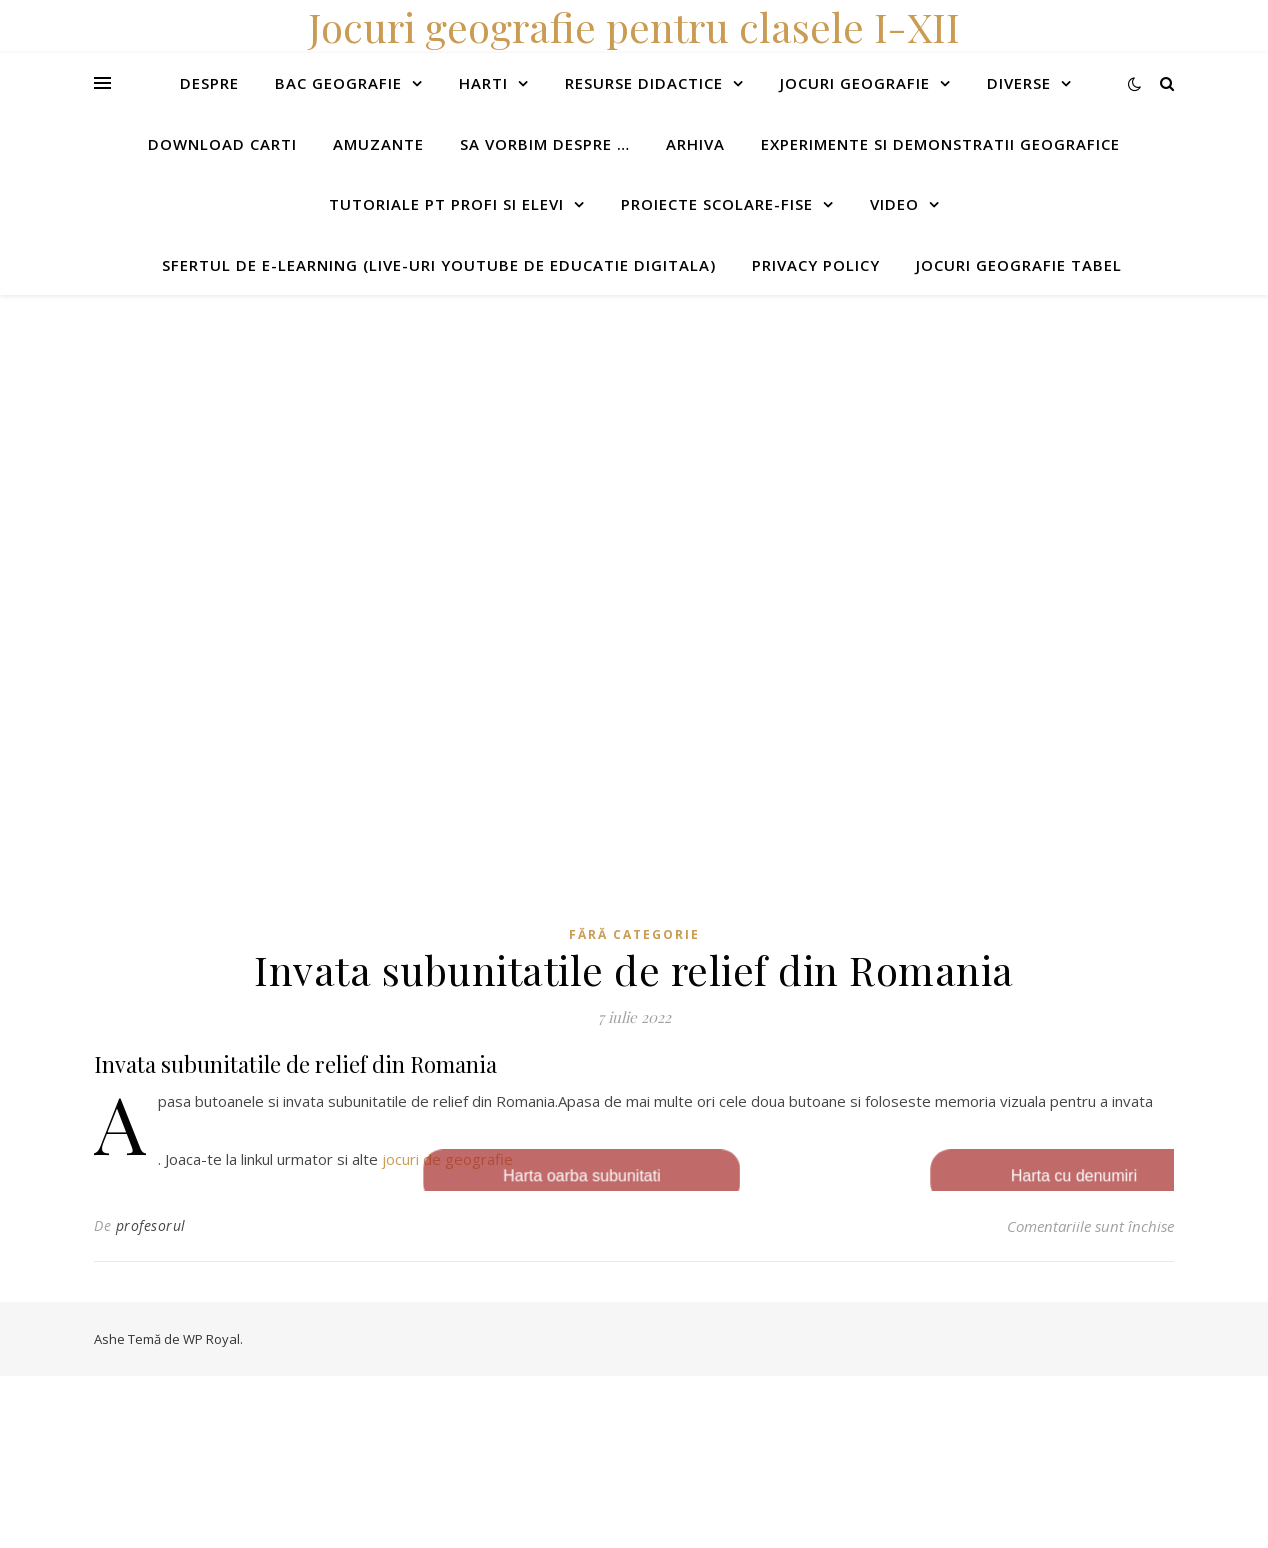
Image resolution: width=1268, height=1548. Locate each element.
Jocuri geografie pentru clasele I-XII (634, 26)
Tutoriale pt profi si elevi (446, 204)
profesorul (151, 1225)
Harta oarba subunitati (568, 1177)
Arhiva (695, 144)
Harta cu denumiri (1085, 1177)
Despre (209, 83)
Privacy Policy (816, 265)
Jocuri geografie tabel (1019, 265)
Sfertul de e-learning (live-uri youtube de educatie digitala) (439, 265)
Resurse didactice (644, 83)
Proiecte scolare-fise (717, 204)
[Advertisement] (600, 435)
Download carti (222, 144)
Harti (483, 83)
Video (894, 204)
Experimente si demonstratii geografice (940, 144)
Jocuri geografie (855, 83)
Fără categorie (634, 934)
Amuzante (378, 144)
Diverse (1019, 83)
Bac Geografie (338, 83)
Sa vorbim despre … (545, 144)
